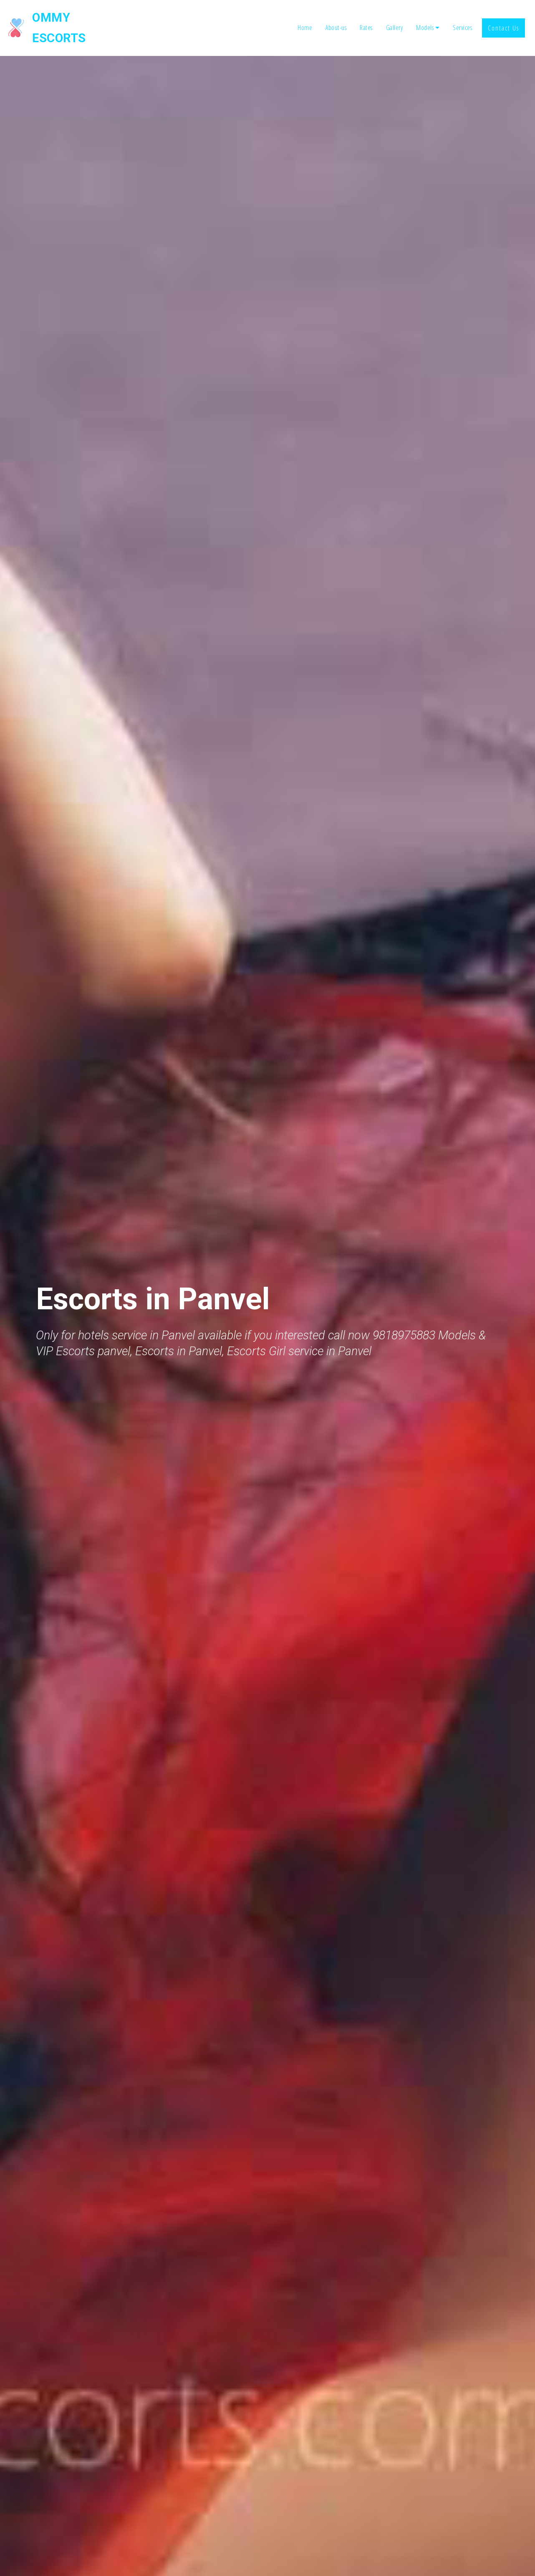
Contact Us (503, 17)
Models (425, 17)
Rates (366, 17)
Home (305, 17)
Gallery (394, 17)
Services (462, 17)
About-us (336, 17)
